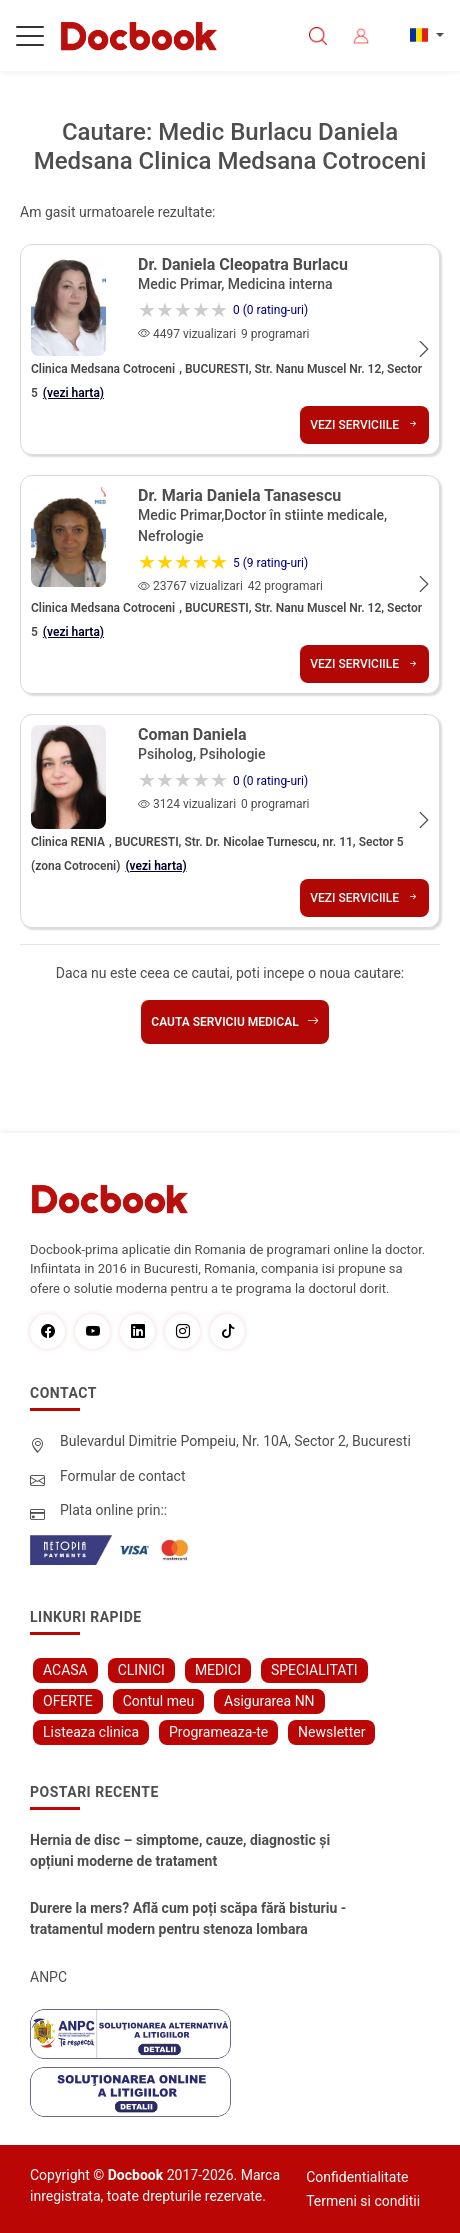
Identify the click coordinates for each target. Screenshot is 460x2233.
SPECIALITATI (314, 1670)
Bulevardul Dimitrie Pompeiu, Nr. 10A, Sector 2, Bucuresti (235, 1441)
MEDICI (218, 1670)
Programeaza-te (218, 1732)
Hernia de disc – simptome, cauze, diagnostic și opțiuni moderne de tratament (180, 1850)
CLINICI (141, 1670)
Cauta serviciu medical (234, 1022)
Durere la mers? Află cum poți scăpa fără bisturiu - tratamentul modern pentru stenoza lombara (188, 1918)
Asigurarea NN (269, 1701)
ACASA (65, 1670)
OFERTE (68, 1701)
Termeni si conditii (363, 2201)
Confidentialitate (357, 2177)
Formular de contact (123, 1476)
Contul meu (158, 1701)
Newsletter (331, 1732)
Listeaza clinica (91, 1732)
